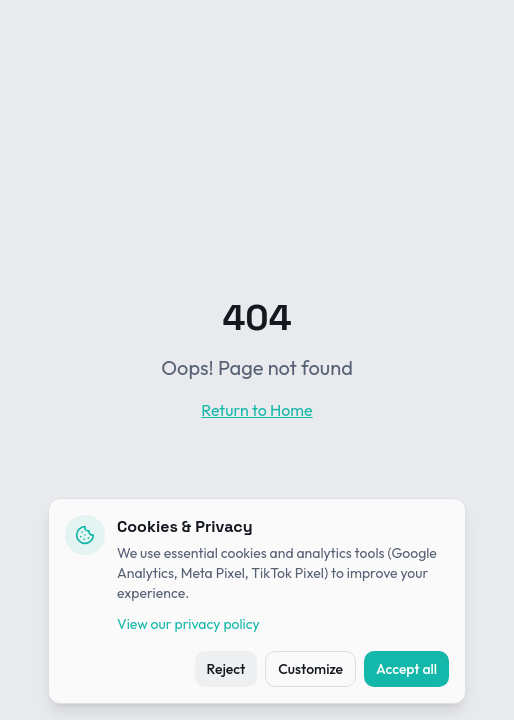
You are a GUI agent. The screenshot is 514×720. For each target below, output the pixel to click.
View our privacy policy (188, 624)
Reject (226, 669)
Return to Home (256, 410)
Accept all (406, 669)
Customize (310, 669)
